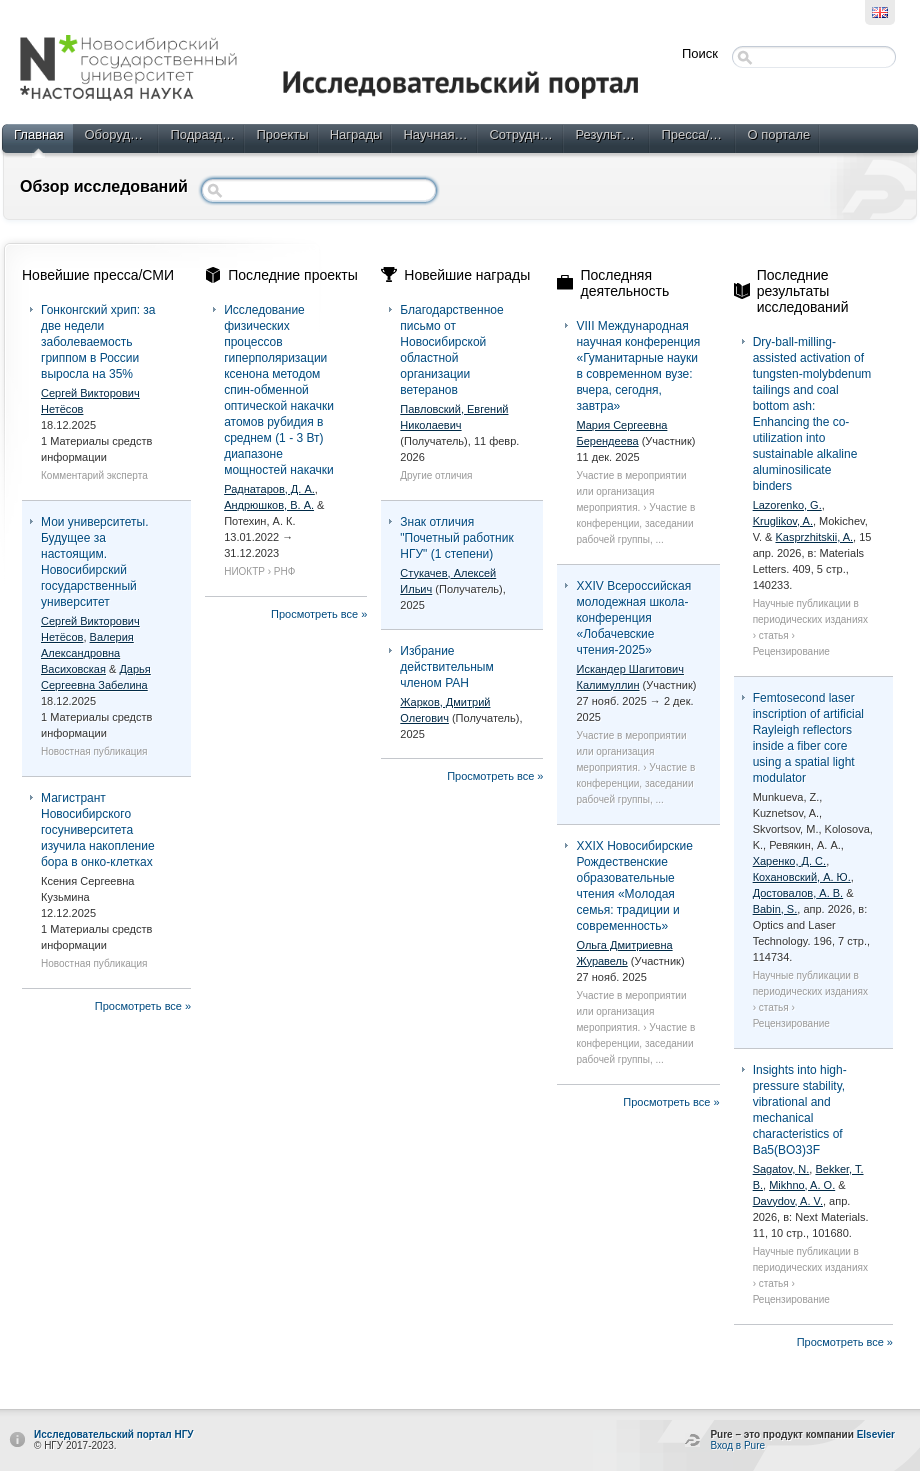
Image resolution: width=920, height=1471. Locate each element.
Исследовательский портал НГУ (114, 1434)
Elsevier (876, 1434)
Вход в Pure (737, 1445)
